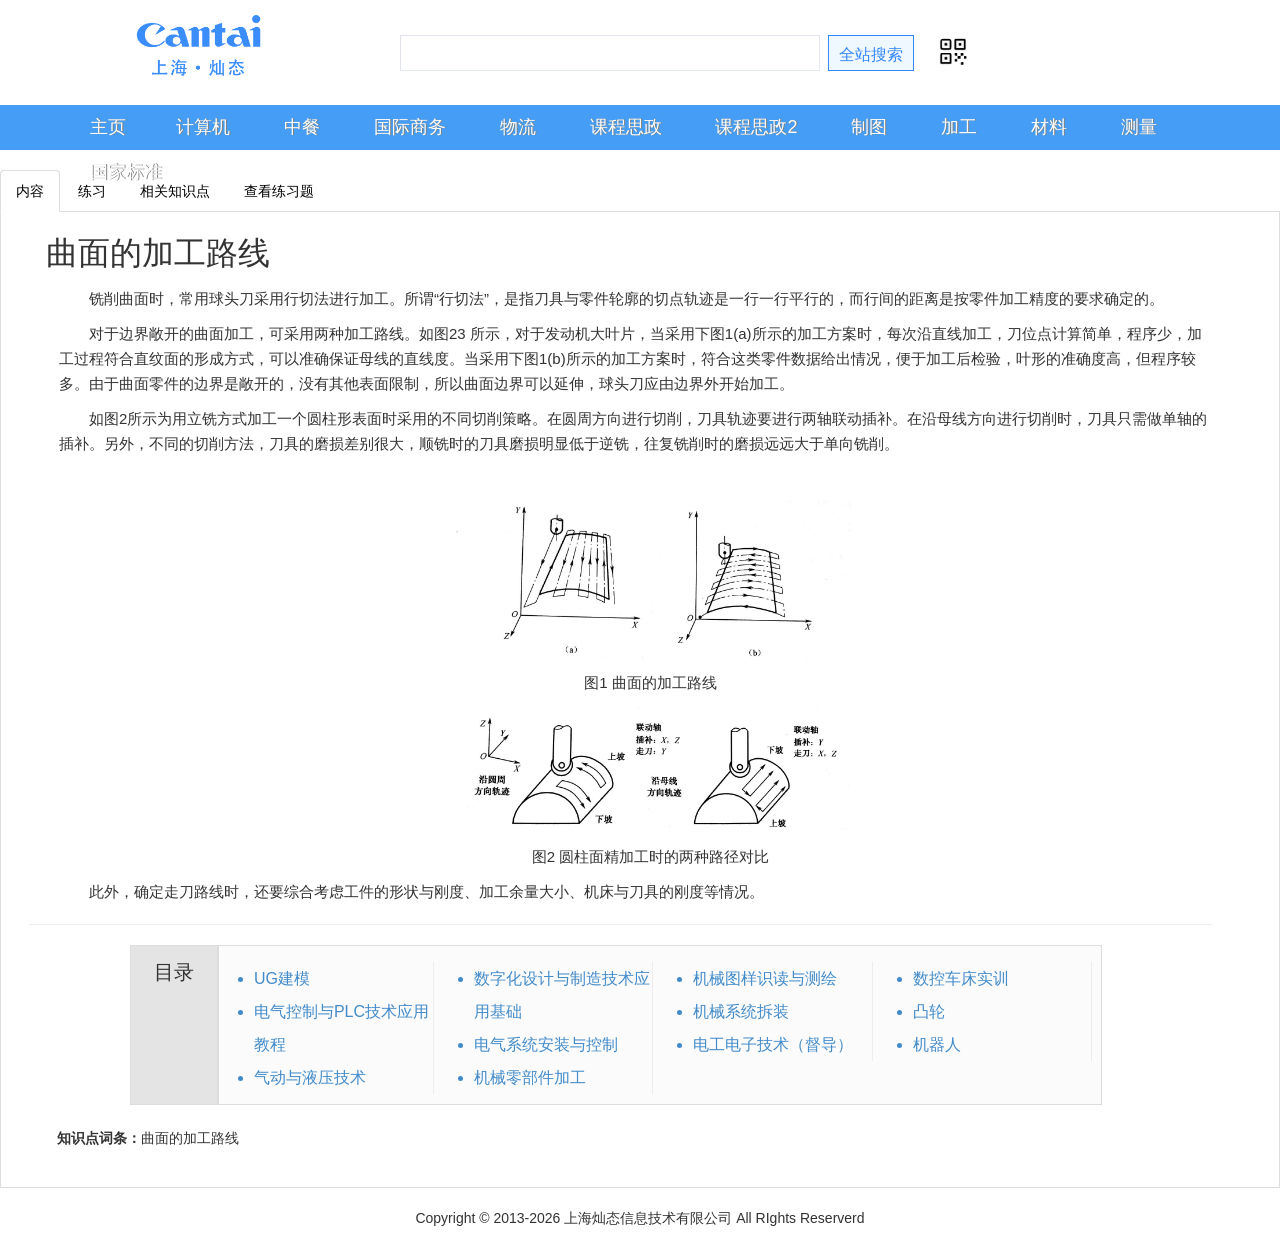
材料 (1049, 127)
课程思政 (626, 127)
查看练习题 (279, 191)
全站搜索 (871, 54)
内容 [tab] (30, 191)
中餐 (302, 127)
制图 (869, 127)
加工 (959, 127)
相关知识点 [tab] (175, 191)
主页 (108, 127)
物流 (518, 127)
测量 (1139, 127)
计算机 (203, 127)
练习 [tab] (92, 191)
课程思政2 (756, 127)
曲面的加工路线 (158, 253)
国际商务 (410, 127)
